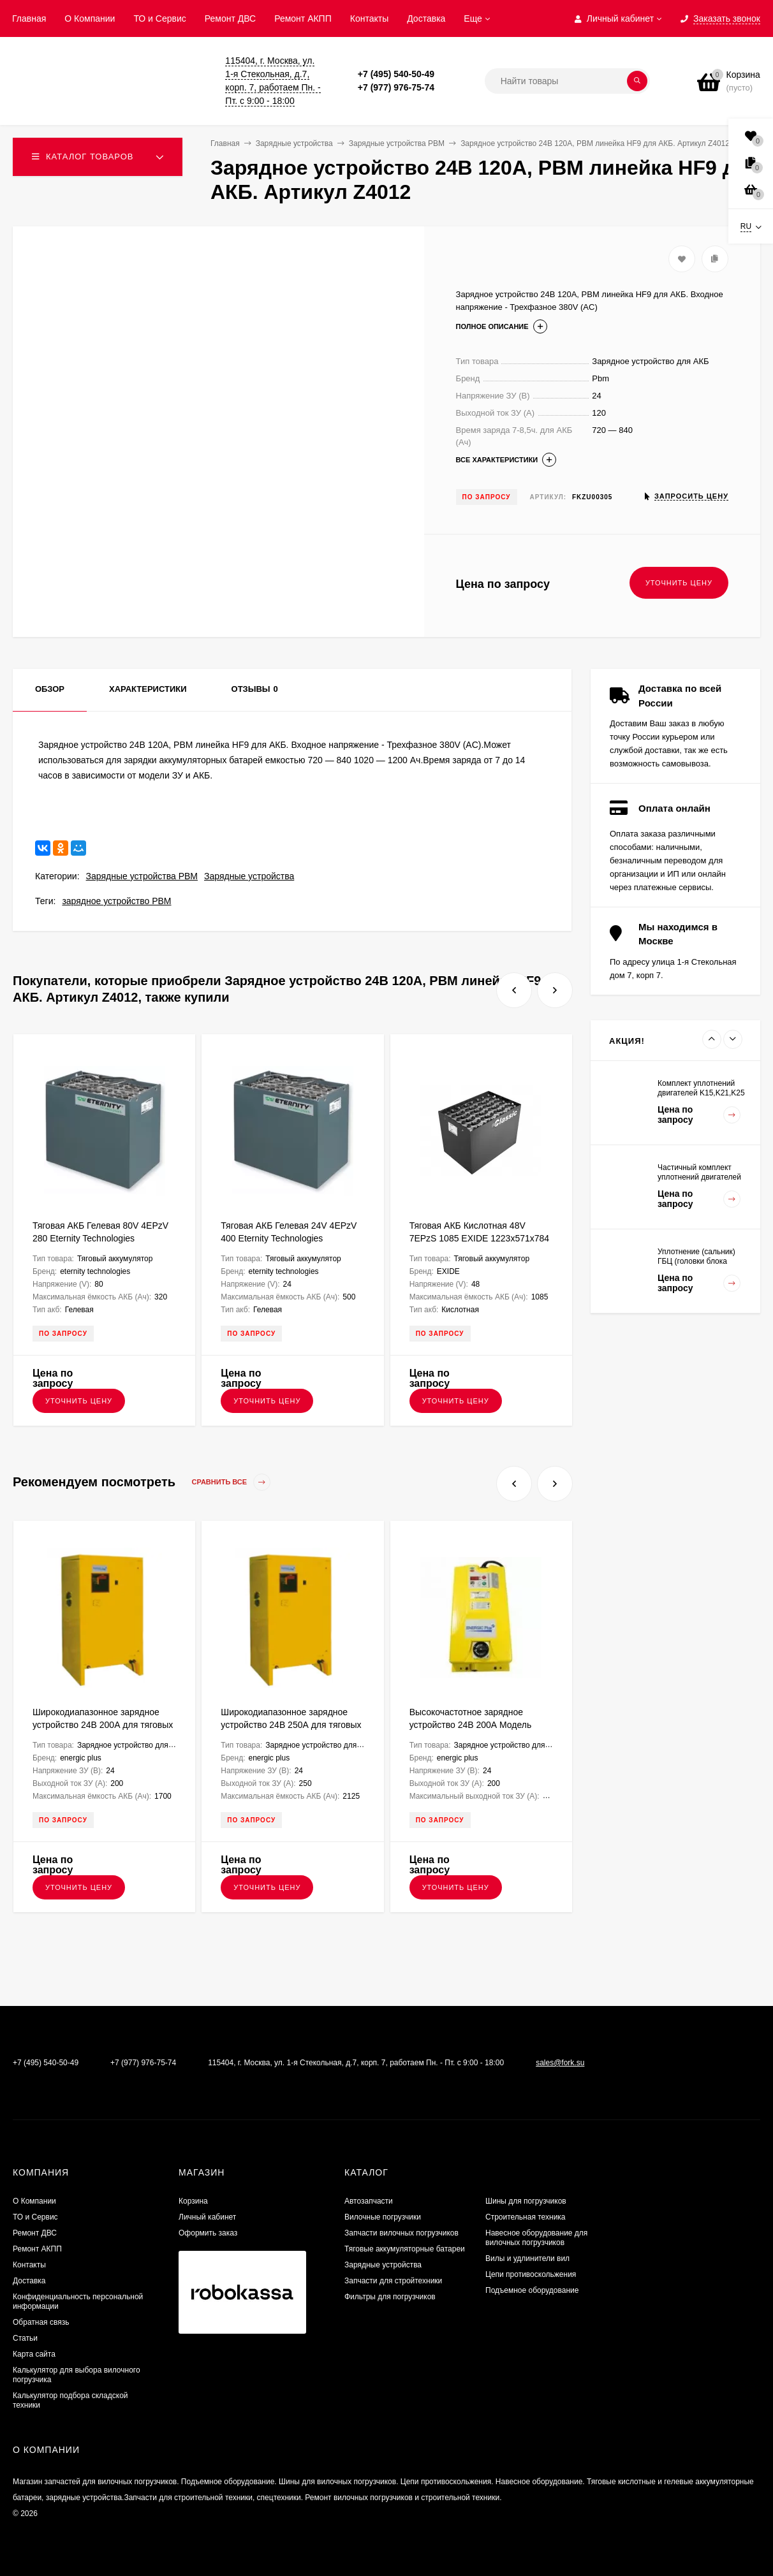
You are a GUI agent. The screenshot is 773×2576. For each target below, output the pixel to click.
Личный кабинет (207, 2217)
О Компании (89, 18)
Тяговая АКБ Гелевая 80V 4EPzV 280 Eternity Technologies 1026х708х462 (100, 1238)
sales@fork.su (560, 2062)
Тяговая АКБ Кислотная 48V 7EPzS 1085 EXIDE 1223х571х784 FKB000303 (479, 1238)
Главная (29, 18)
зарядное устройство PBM (116, 901)
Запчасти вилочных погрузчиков (401, 2232)
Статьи (25, 2338)
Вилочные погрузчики (382, 2217)
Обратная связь (41, 2322)
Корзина (193, 2201)
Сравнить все (231, 1482)
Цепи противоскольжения (530, 2274)
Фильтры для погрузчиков (390, 2296)
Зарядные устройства (249, 876)
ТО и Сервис (159, 18)
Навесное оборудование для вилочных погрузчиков (536, 2237)
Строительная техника (525, 2217)
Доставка (426, 18)
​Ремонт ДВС (230, 18)
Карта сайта (34, 2354)
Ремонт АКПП (303, 18)
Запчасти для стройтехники (393, 2280)
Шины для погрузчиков (525, 2201)
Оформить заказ (208, 2232)
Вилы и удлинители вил (527, 2258)
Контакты (369, 18)
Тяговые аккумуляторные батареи (404, 2248)
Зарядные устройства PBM (142, 876)
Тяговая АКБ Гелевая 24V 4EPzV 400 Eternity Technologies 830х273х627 (289, 1238)
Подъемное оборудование (531, 2290)
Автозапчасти (368, 2201)
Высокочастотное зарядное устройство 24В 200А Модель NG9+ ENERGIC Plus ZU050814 (474, 1725)
